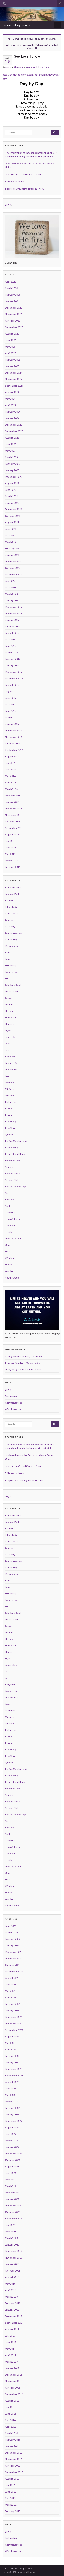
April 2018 (10, 645)
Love (40, 67)
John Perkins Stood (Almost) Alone (23, 174)
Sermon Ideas (12, 1173)
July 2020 (10, 580)
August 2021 (12, 522)
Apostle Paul (12, 893)
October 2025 (12, 320)
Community (11, 939)
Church (9, 919)
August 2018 (12, 632)
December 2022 (13, 476)
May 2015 (10, 854)
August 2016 (12, 756)
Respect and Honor (15, 1154)
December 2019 (13, 606)
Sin (6, 1193)
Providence (11, 1128)
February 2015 (12, 867)
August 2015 (12, 834)
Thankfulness (12, 1219)
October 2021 (12, 515)
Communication (13, 932)
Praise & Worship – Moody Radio (22, 1362)
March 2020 (11, 593)
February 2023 (12, 463)
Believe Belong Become (16, 25)
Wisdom (9, 1258)
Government (12, 991)
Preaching (10, 1121)
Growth (34, 67)
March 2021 (11, 541)
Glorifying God (13, 984)
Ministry (9, 1088)
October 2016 (12, 743)
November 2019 (13, 613)
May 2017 (10, 704)
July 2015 (10, 840)
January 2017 (12, 723)
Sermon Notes (12, 1180)
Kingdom (10, 1056)
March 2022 (11, 496)
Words (8, 1264)
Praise (8, 1108)
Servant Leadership (15, 1186)
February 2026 (12, 294)
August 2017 (12, 684)
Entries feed (11, 1396)
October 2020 (12, 567)
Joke (7, 1043)
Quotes (9, 1134)
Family (8, 958)
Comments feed (13, 1402)
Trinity (8, 1232)
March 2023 (11, 457)
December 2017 (13, 671)
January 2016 (12, 801)
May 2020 (10, 587)
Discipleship (11, 945)
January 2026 (12, 301)
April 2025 (10, 353)
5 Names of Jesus (14, 181)
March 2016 (11, 788)
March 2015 (11, 860)
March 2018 (11, 652)
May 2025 (10, 346)
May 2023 (10, 450)
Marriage (10, 1082)
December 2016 (13, 730)
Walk (7, 1251)
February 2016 (12, 795)
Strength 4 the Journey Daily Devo (23, 1356)
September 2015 (14, 827)
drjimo (8, 67)
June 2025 (10, 340)
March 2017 (11, 717)
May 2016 (10, 775)
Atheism (9, 900)
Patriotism (10, 1102)
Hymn (8, 1030)
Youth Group (12, 1277)
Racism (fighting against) (18, 1141)
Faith (27, 67)
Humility (9, 1023)
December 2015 (13, 808)
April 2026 (10, 281)
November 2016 (13, 736)
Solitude (9, 1199)
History (9, 1010)
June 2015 (10, 847)
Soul (7, 1206)
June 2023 (10, 444)
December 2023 (13, 424)
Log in (8, 204)
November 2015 (13, 814)
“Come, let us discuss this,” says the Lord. (34, 38)
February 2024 (12, 411)
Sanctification (12, 1160)
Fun (7, 978)
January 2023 (12, 470)
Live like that (12, 1069)
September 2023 (14, 431)
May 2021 (10, 535)
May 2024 (10, 398)
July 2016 (10, 762)
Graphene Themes (26, 2572)
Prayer (47, 67)
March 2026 (11, 288)
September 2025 (14, 327)
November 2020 (13, 561)
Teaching (10, 1212)
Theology (10, 1225)
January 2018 (12, 665)
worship (9, 1271)
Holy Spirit (10, 1017)
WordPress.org (13, 1409)
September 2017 (14, 678)
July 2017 (10, 691)
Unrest (9, 1245)
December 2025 (13, 307)
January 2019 (12, 619)
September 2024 (14, 385)
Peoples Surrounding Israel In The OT (25, 188)
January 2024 (12, 418)
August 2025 (12, 333)
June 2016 (10, 769)
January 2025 (12, 366)
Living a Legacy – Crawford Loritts (23, 1369)
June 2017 (10, 697)
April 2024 (10, 405)
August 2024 (12, 392)
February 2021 (12, 548)
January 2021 (12, 554)
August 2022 (12, 483)
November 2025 (13, 314)
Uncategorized (13, 1238)
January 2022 (12, 502)
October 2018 (12, 626)
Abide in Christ (13, 887)
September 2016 (14, 749)
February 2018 (12, 658)
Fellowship (10, 965)
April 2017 (10, 710)
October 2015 (12, 821)
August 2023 (12, 437)
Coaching (10, 926)
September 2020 (14, 574)
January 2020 (12, 600)
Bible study (11, 906)
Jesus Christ (11, 1036)
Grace (8, 997)
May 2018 (10, 639)
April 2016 (10, 782)
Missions (10, 1095)
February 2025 (12, 359)
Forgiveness (11, 971)
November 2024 (13, 379)
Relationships (12, 1147)
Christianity (19, 67)
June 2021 (10, 528)
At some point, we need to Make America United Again (32, 46)
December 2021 (13, 509)
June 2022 (10, 489)
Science (9, 1167)
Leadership (11, 1062)
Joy (7, 1049)
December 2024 (13, 372)
